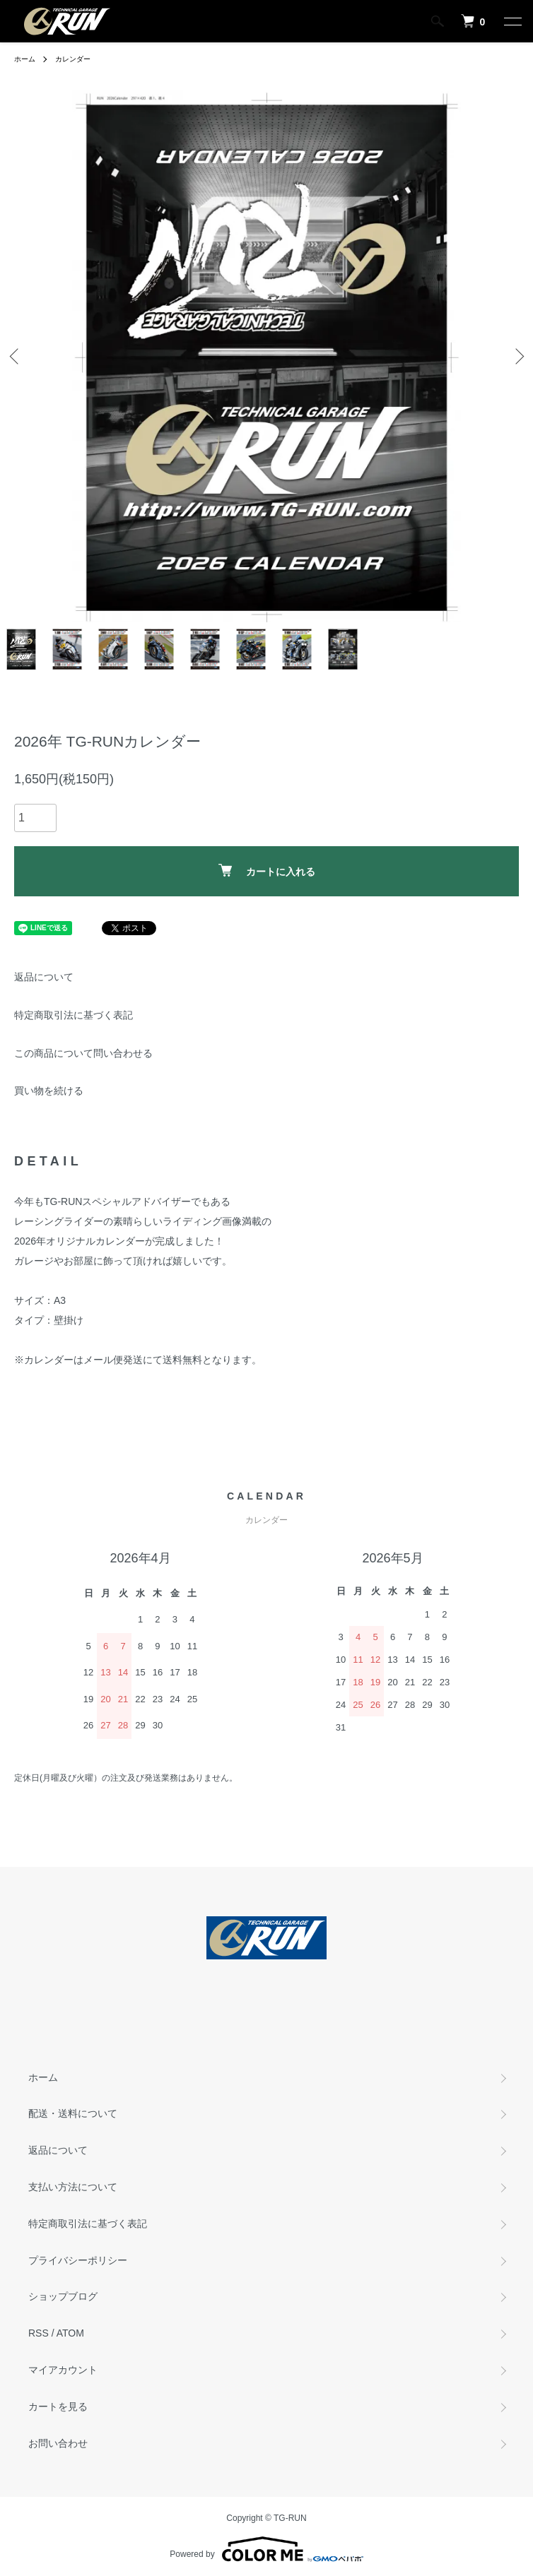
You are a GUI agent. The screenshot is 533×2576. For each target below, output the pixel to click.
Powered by (266, 2549)
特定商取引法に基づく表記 (73, 1015)
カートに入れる (266, 870)
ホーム (24, 59)
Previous (16, 356)
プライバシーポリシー (77, 2260)
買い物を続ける (48, 1090)
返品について (44, 977)
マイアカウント (63, 2369)
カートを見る (58, 2406)
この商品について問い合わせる (83, 1053)
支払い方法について (72, 2186)
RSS (38, 2333)
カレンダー (72, 59)
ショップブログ (63, 2296)
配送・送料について (72, 2113)
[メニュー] (512, 21)
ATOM (70, 2333)
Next (517, 356)
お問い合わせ (58, 2443)
